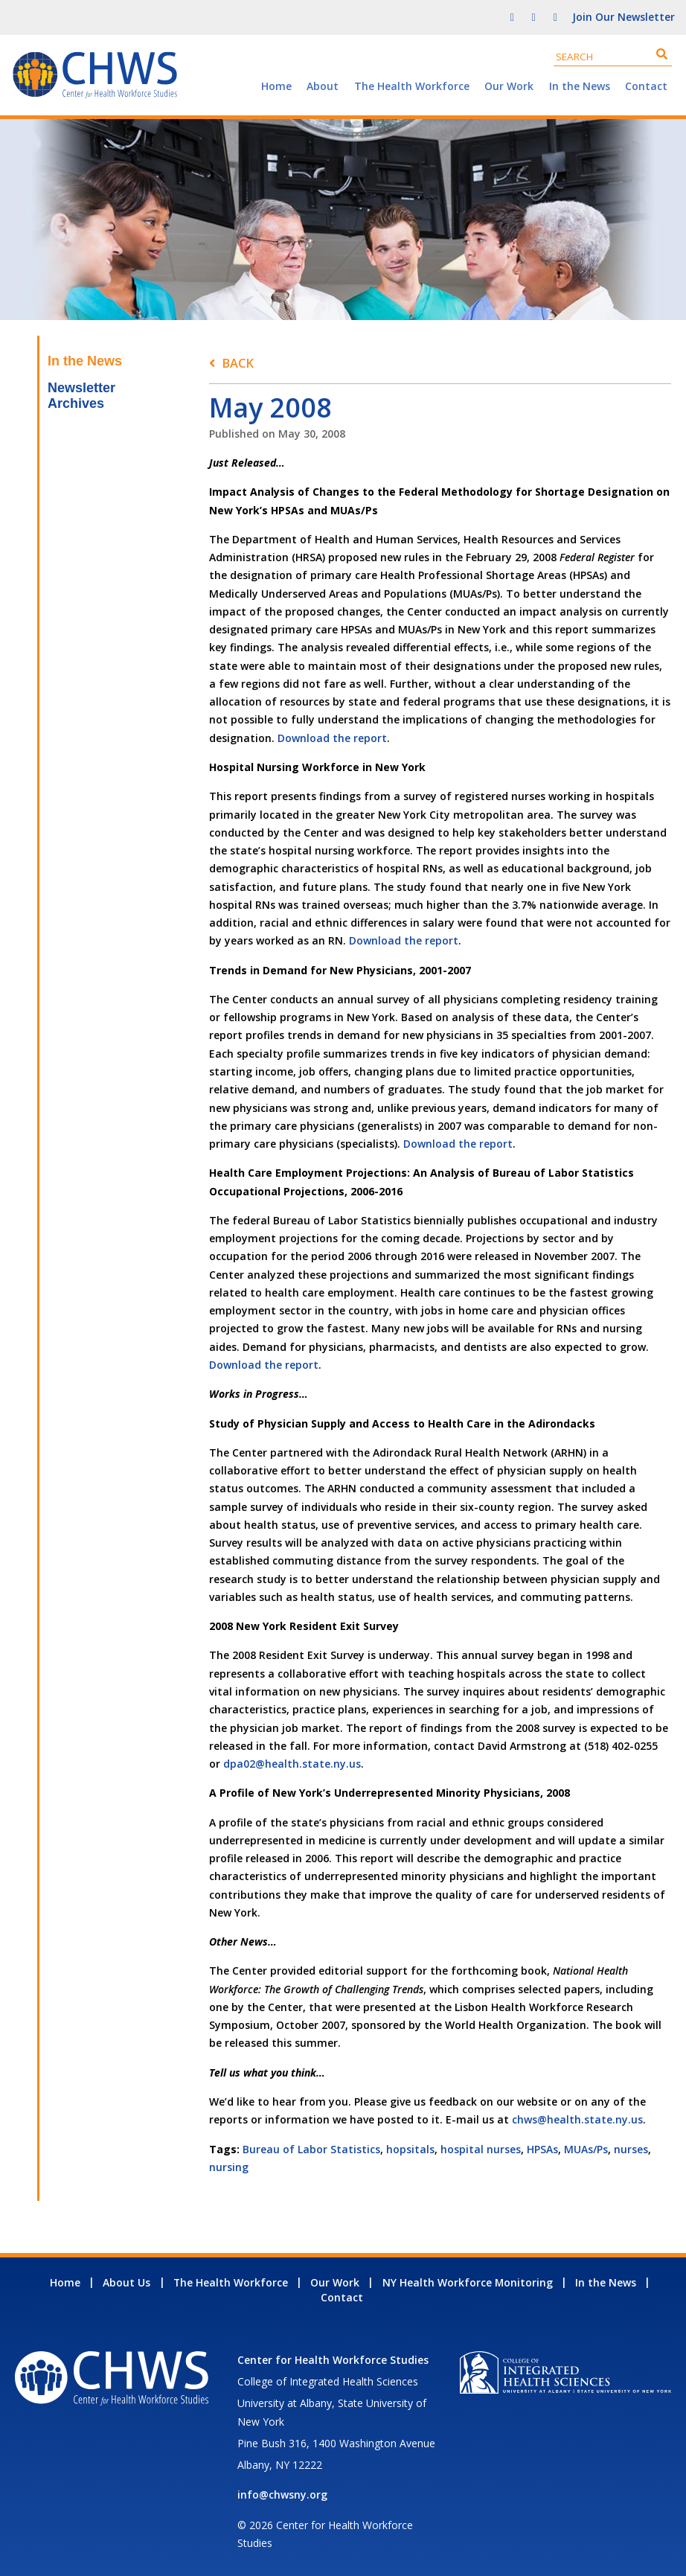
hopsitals (410, 2149)
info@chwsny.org (282, 2494)
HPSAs (542, 2149)
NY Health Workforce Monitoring (467, 2282)
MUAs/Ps (586, 2149)
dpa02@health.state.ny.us (292, 1764)
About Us (126, 2282)
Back (238, 362)
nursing (229, 2167)
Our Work (508, 86)
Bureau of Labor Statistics (311, 2149)
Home (276, 86)
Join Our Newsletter (623, 17)
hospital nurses (480, 2149)
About (323, 86)
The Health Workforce (411, 86)
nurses (631, 2149)
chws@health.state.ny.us (577, 2119)
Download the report (332, 738)
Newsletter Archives (81, 395)
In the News (579, 86)
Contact (646, 86)
